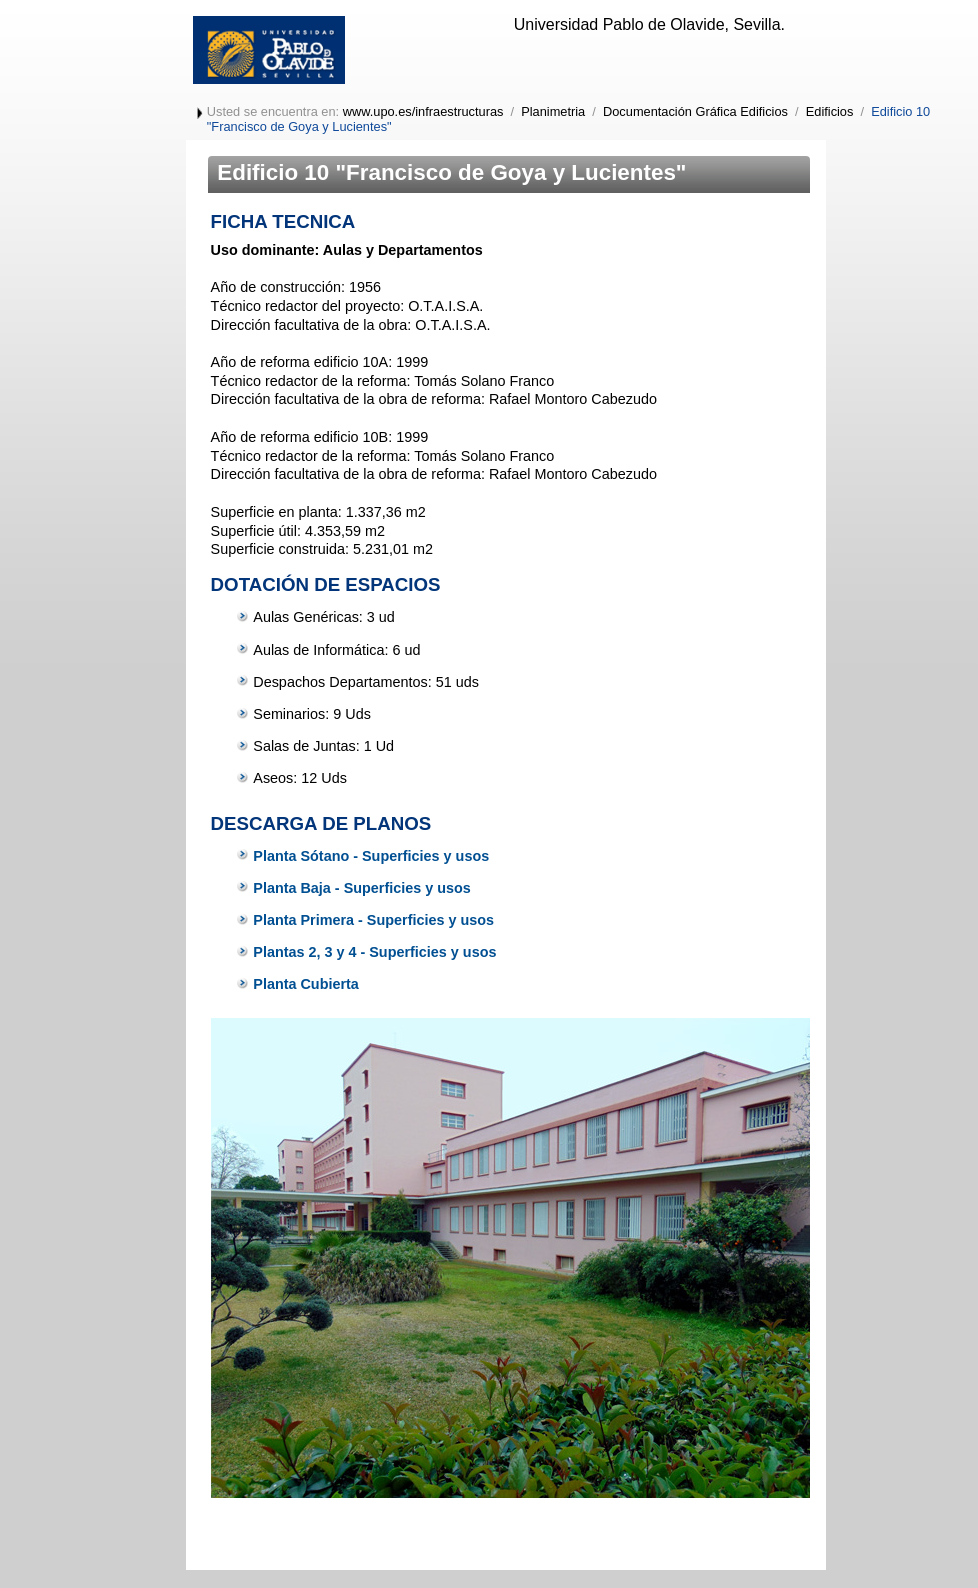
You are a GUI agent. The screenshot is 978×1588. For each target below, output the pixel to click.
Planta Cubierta (306, 984)
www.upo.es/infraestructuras (423, 111)
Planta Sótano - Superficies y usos (371, 856)
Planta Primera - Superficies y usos (373, 920)
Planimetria (553, 111)
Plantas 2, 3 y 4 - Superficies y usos (374, 952)
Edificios (830, 111)
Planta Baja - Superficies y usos (362, 888)
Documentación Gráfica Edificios (695, 111)
